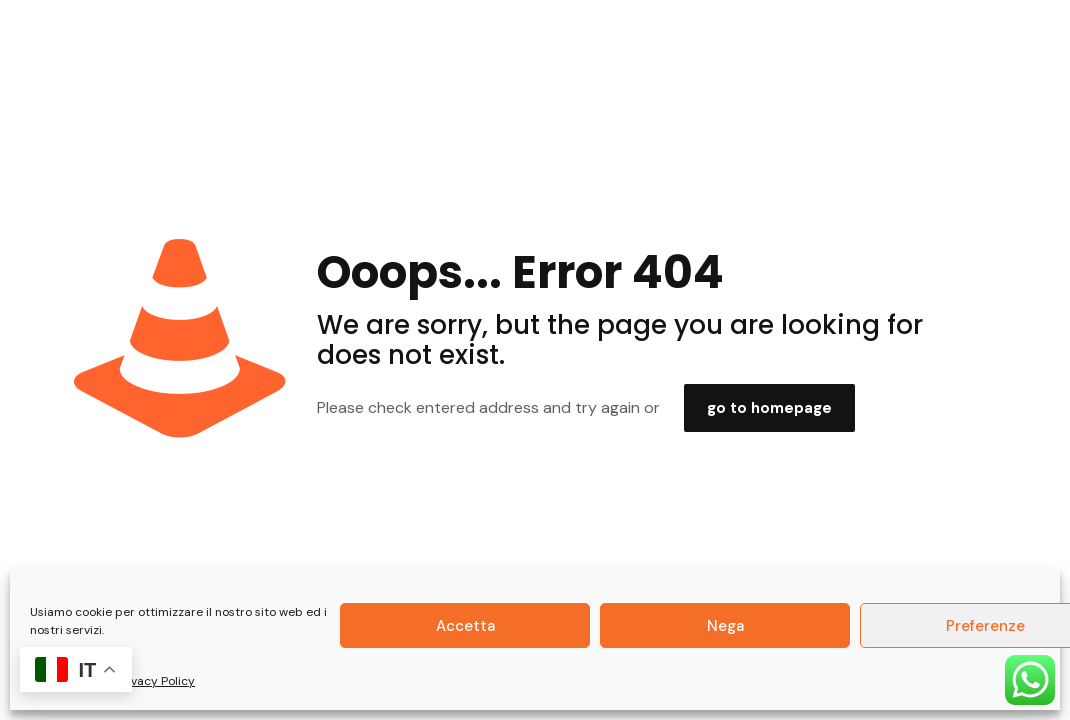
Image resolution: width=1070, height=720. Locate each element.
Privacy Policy (155, 681)
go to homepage (769, 408)
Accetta (465, 626)
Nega (725, 626)
